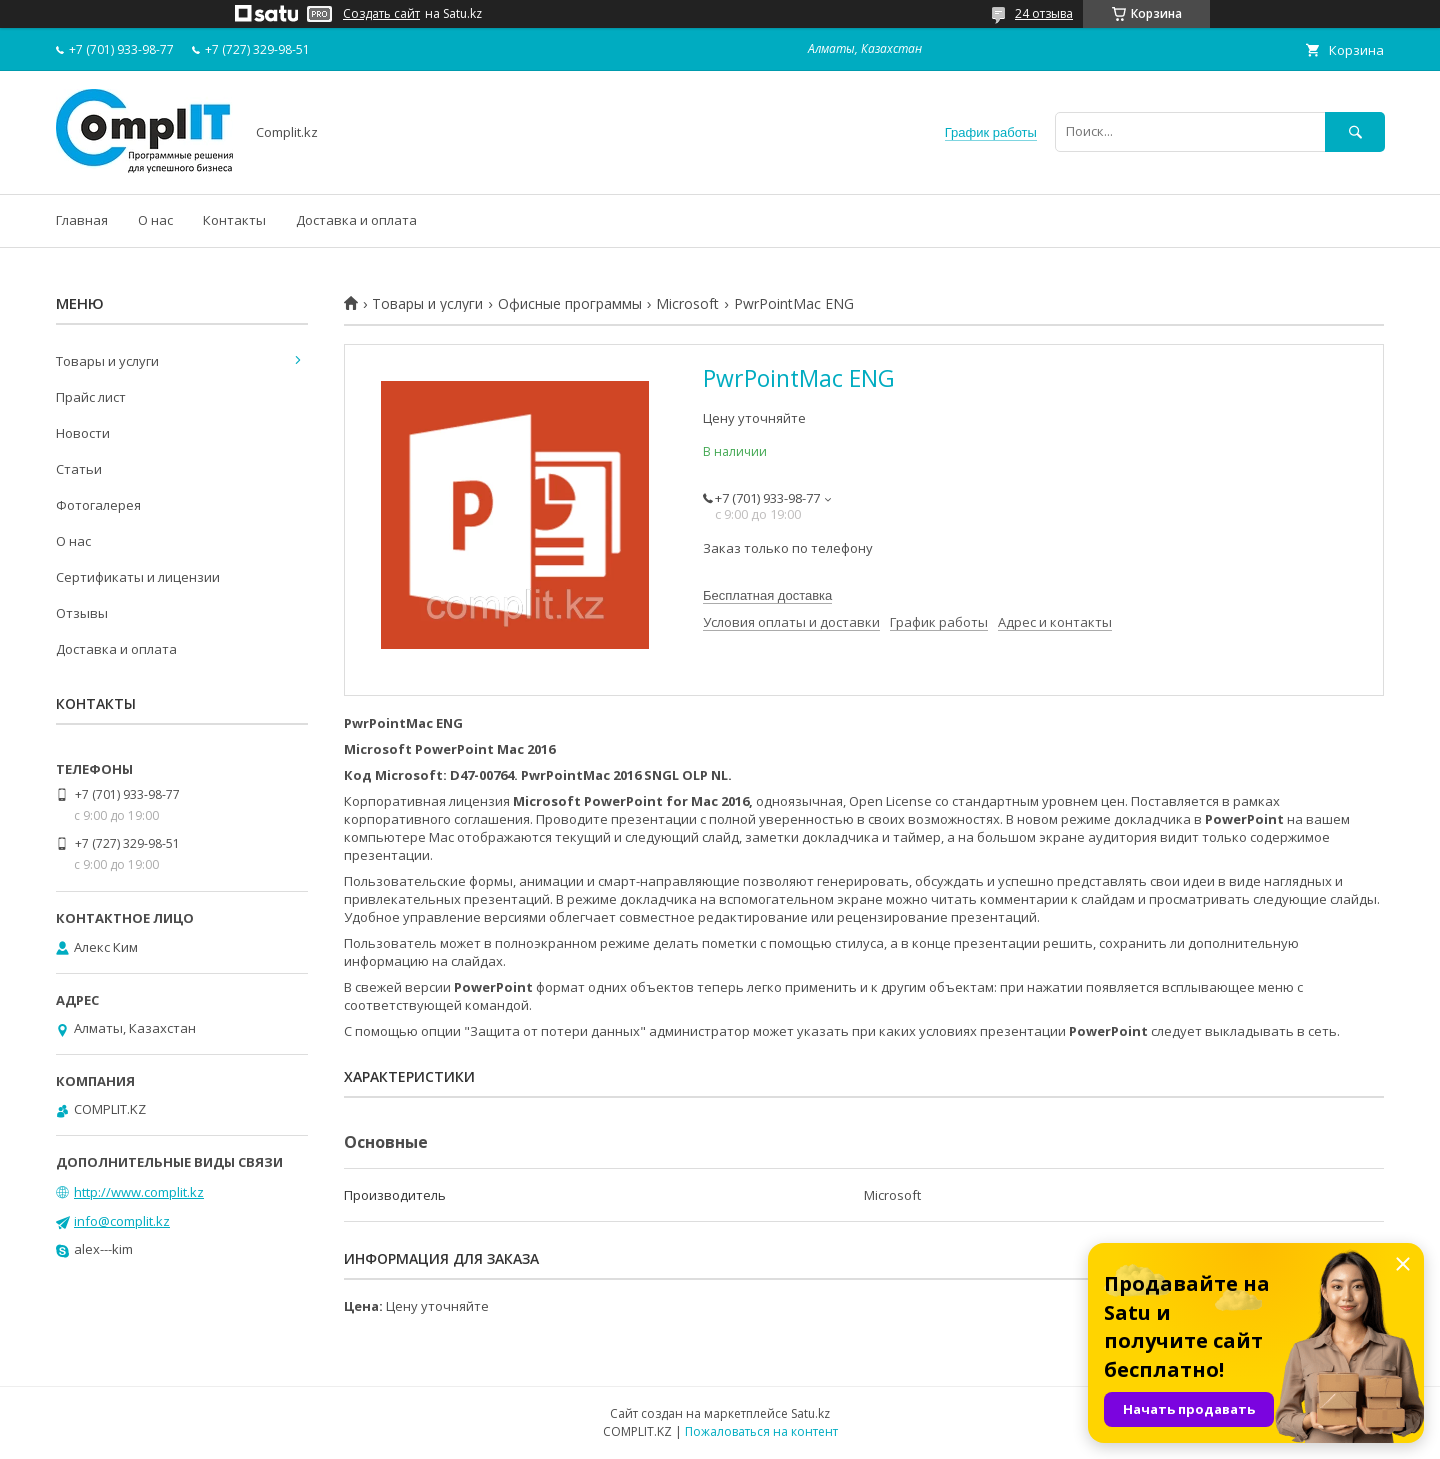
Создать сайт (381, 14)
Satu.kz (810, 1413)
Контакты (234, 220)
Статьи (79, 469)
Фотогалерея (98, 505)
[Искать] (1355, 131)
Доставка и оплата (356, 220)
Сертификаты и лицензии (138, 577)
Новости (83, 433)
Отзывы (82, 613)
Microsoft (687, 304)
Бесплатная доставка (767, 595)
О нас (155, 220)
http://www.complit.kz (139, 1192)
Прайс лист (91, 397)
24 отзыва (1044, 13)
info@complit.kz (122, 1221)
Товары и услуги (427, 304)
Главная (82, 220)
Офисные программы (570, 304)
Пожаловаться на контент (761, 1431)
